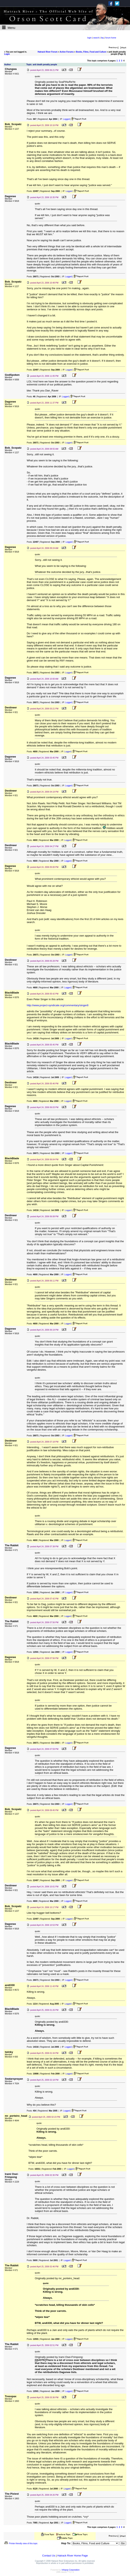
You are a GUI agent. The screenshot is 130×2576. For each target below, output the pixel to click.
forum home (110, 38)
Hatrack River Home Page (72, 2555)
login (89, 38)
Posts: (31, 119)
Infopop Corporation (71, 2570)
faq (102, 38)
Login (7, 54)
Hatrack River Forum (47, 52)
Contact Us (48, 2555)
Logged (66, 119)
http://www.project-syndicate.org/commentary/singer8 (57, 1005)
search (96, 38)
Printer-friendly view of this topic (21, 2543)
